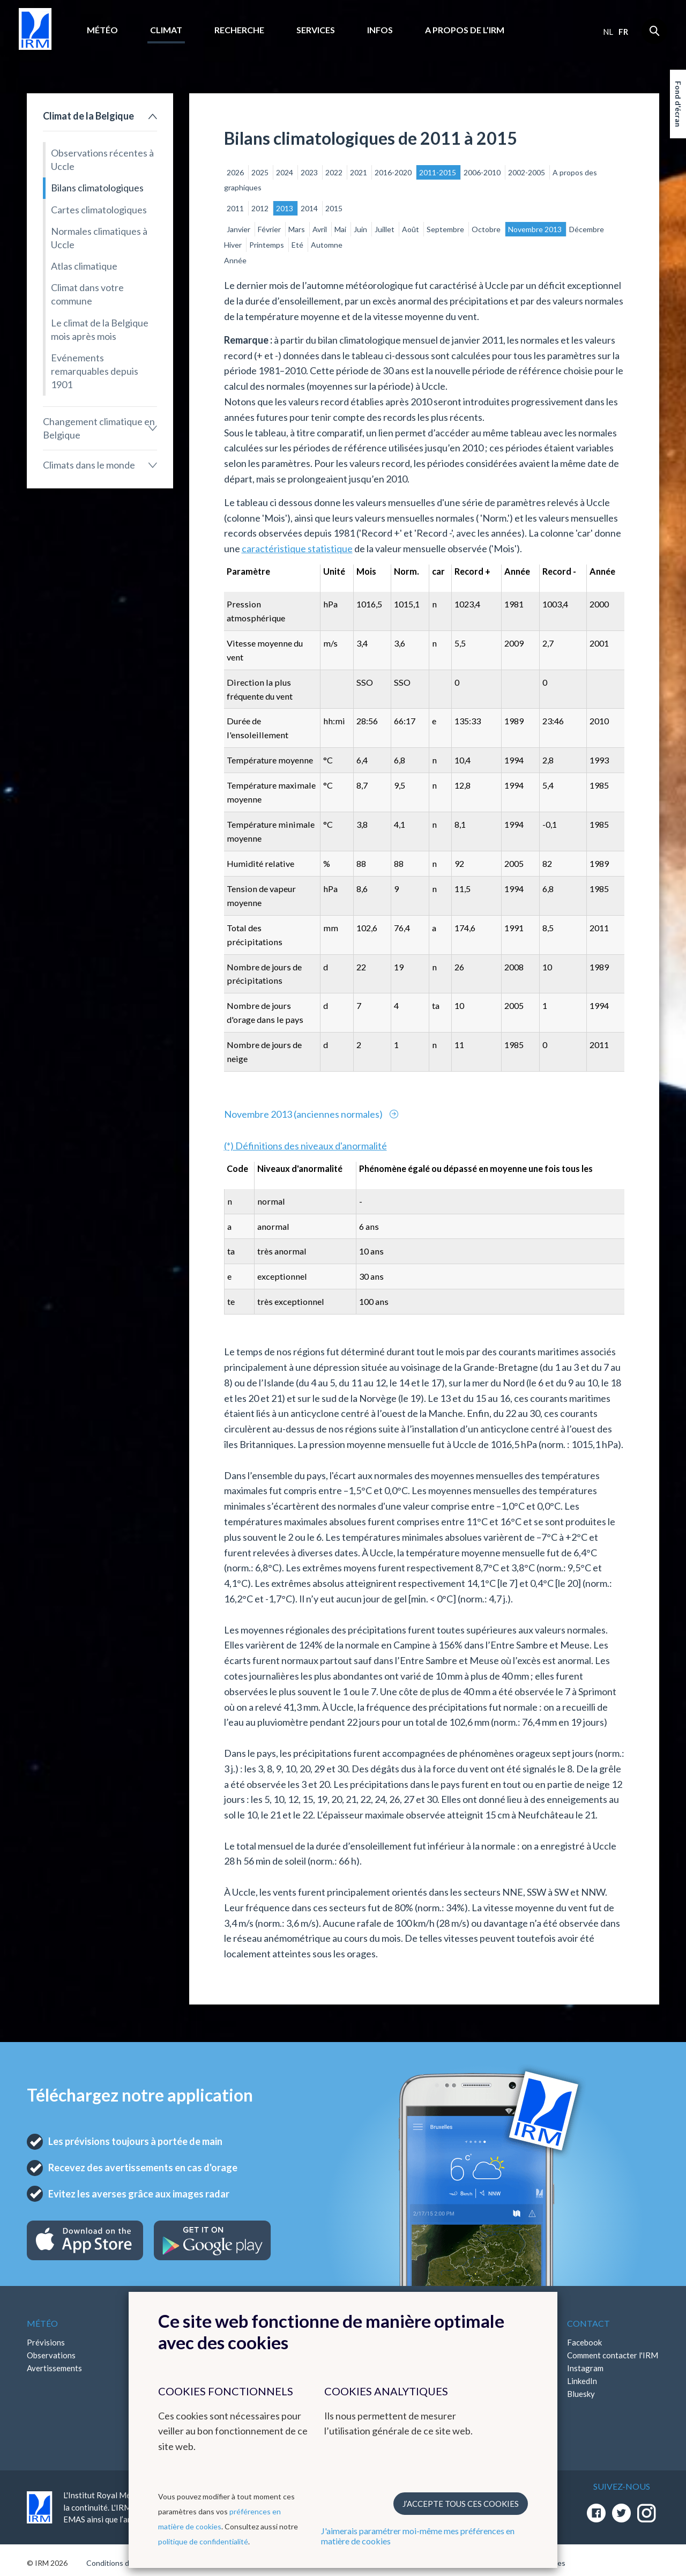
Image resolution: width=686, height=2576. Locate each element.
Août (411, 229)
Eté (298, 244)
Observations (51, 2355)
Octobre (487, 229)
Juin (361, 229)
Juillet (385, 229)
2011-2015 (438, 172)
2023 (310, 172)
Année (235, 260)
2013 (285, 208)
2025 (260, 172)
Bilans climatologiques (97, 188)
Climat (166, 30)
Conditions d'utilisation (125, 2562)
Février (270, 229)
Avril (320, 229)
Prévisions (46, 2342)
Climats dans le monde (89, 465)
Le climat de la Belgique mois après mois (99, 329)
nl (608, 31)
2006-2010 (483, 172)
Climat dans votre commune (87, 294)
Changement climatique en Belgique (99, 428)
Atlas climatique (84, 266)
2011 (236, 208)
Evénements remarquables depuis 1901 (94, 371)
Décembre (586, 229)
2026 (236, 172)
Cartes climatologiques (99, 210)
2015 (333, 208)
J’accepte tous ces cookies (460, 2503)
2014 (310, 208)
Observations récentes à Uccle (102, 159)
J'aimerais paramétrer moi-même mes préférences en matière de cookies (417, 2536)
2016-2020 (394, 172)
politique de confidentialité (203, 2541)
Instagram (585, 2368)
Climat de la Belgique (88, 116)
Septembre (446, 229)
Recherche (239, 30)
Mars (297, 229)
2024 (285, 172)
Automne (326, 244)
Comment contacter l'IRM (612, 2355)
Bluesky (581, 2394)
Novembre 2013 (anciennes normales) (304, 1114)
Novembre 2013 (535, 229)
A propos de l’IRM (464, 30)
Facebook (584, 2342)
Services (315, 30)
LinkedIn (582, 2381)
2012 (260, 208)
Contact (588, 2323)
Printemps (267, 244)
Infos (380, 30)
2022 (334, 172)
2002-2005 (527, 172)
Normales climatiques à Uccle (99, 237)
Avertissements (54, 2368)
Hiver (233, 244)
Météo (102, 30)
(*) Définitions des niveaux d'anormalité (305, 1146)
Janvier (239, 229)
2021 (359, 172)
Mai (341, 229)
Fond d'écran (678, 104)
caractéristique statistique (297, 548)
